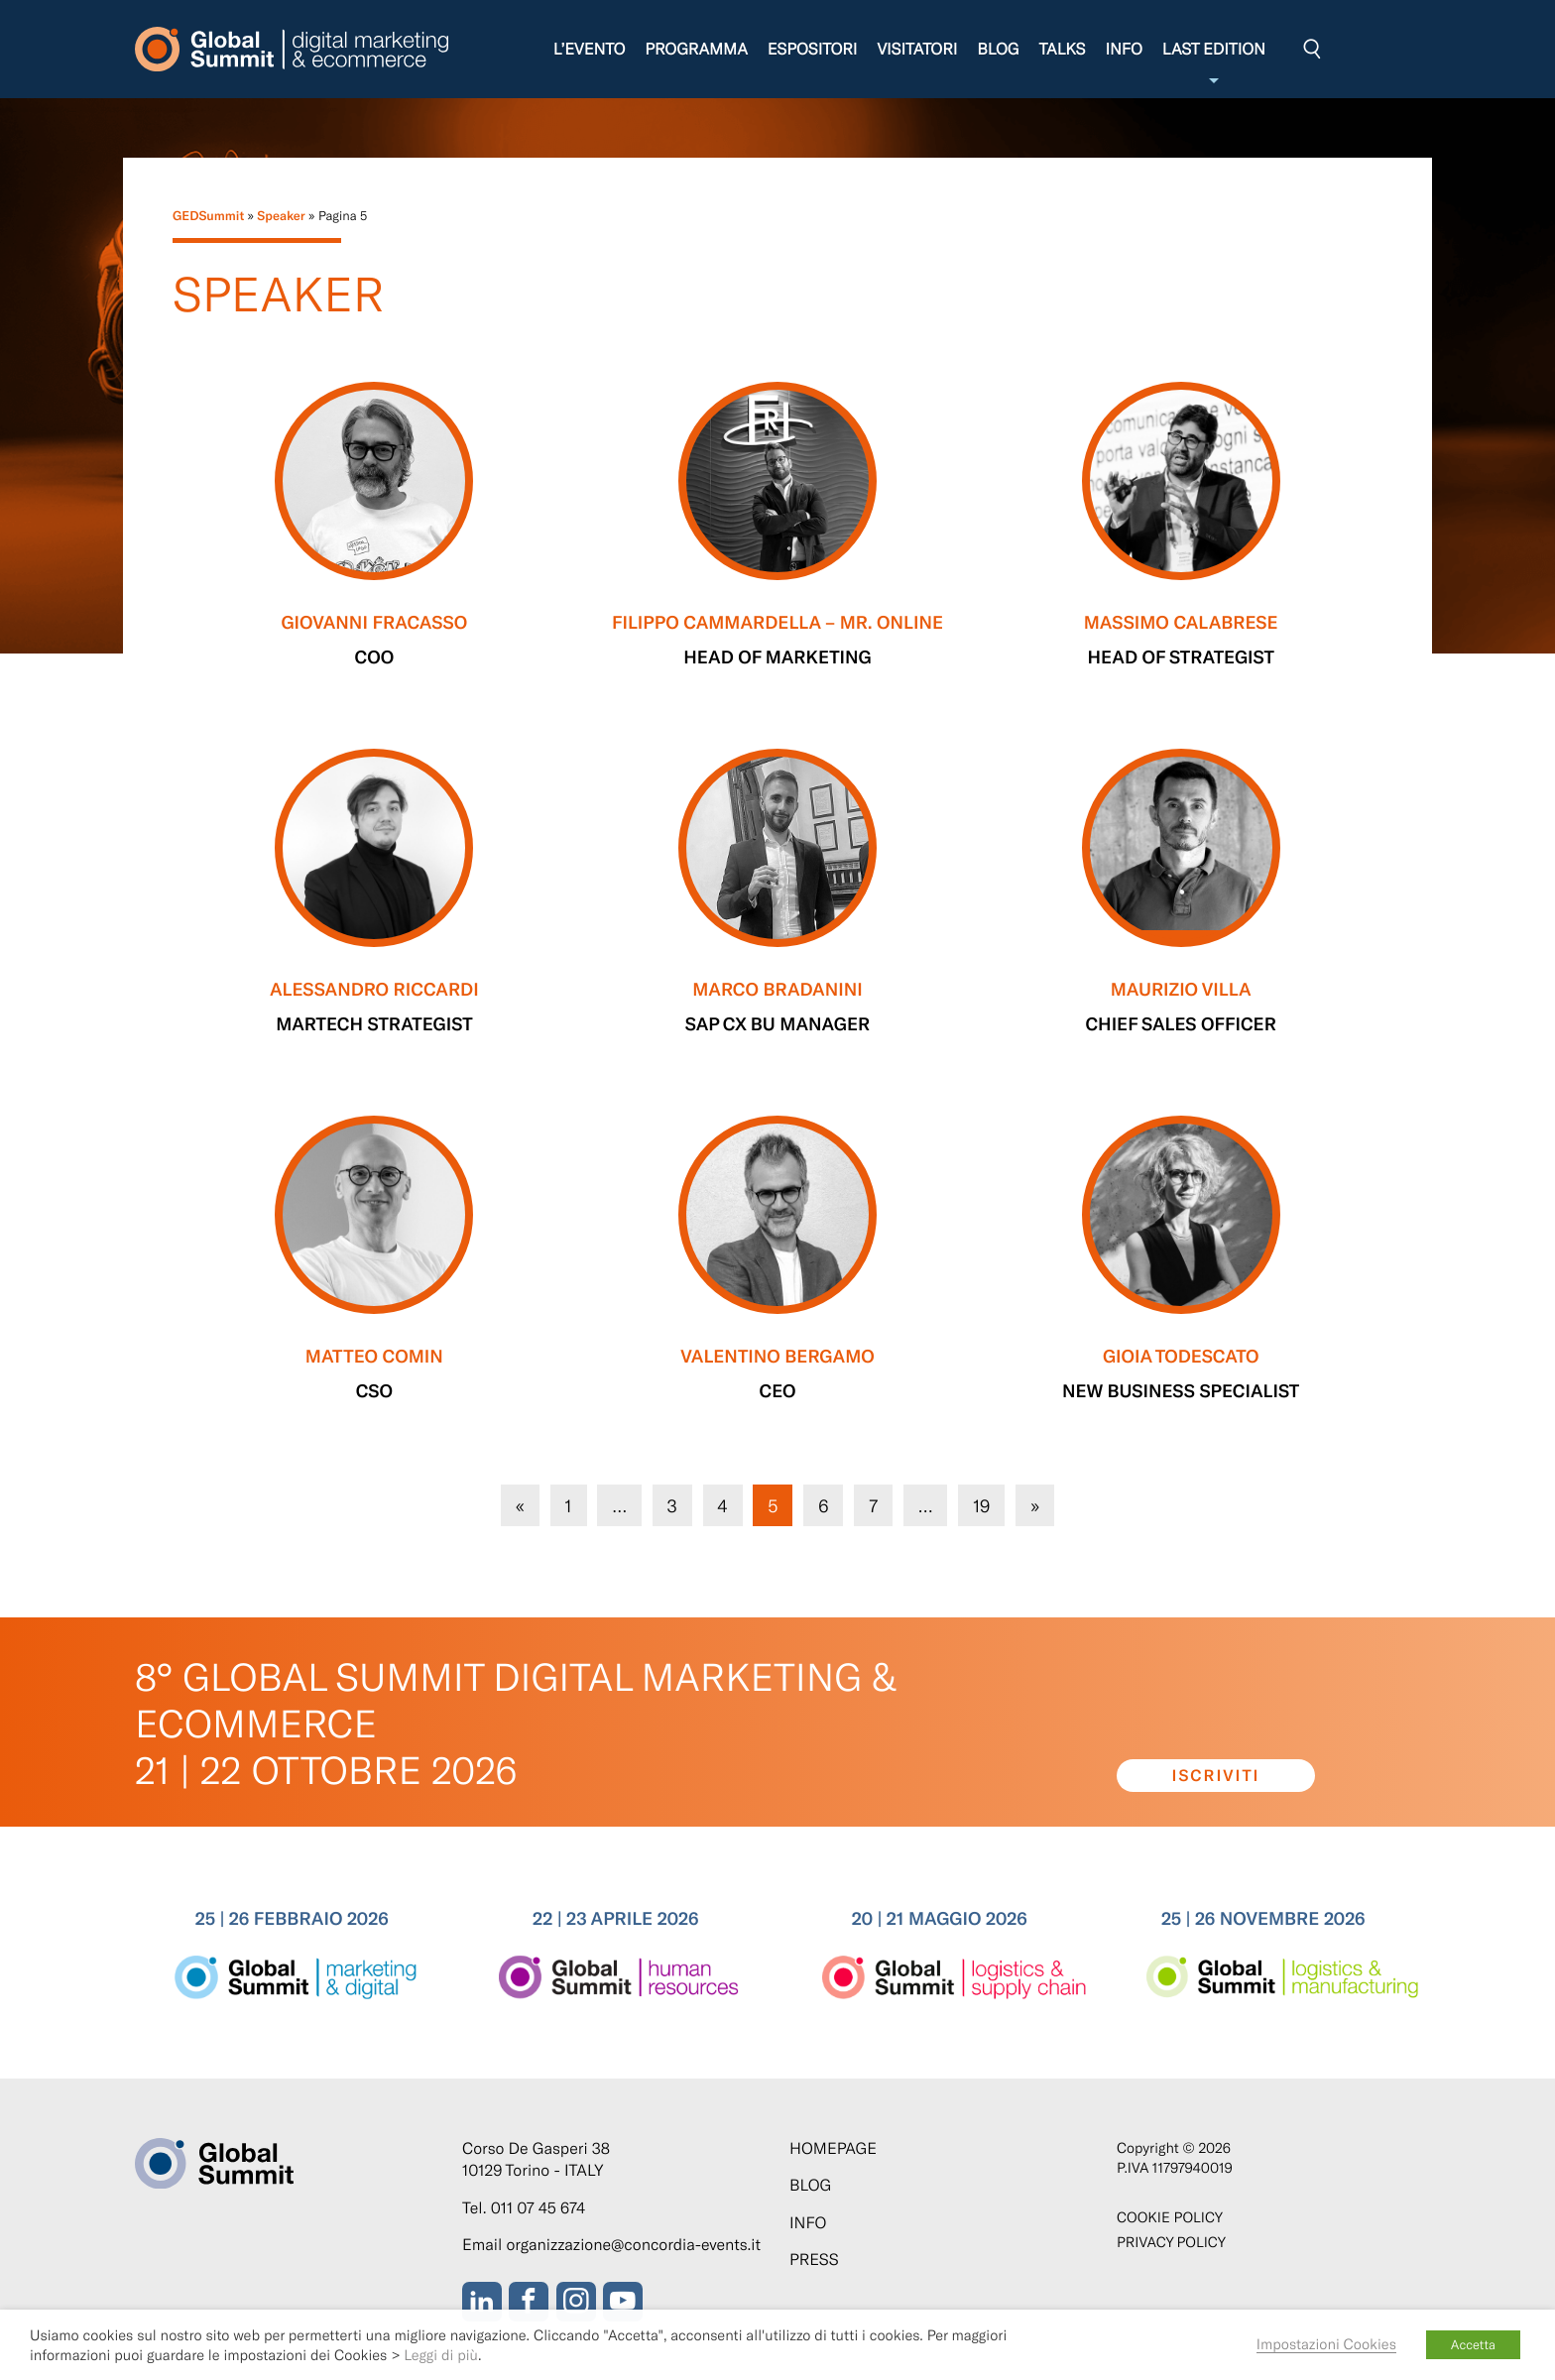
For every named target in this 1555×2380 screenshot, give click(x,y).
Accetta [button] (1473, 2344)
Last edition (1213, 64)
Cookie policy (1170, 2216)
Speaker (280, 215)
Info (1123, 49)
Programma (696, 49)
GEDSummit (208, 215)
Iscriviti (1216, 1775)
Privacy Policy (1171, 2241)
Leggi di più (441, 2354)
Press (814, 2259)
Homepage (833, 2148)
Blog (997, 49)
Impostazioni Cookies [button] (1326, 2343)
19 (981, 1504)
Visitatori (917, 49)
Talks (1061, 49)
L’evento (589, 49)
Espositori (813, 49)
